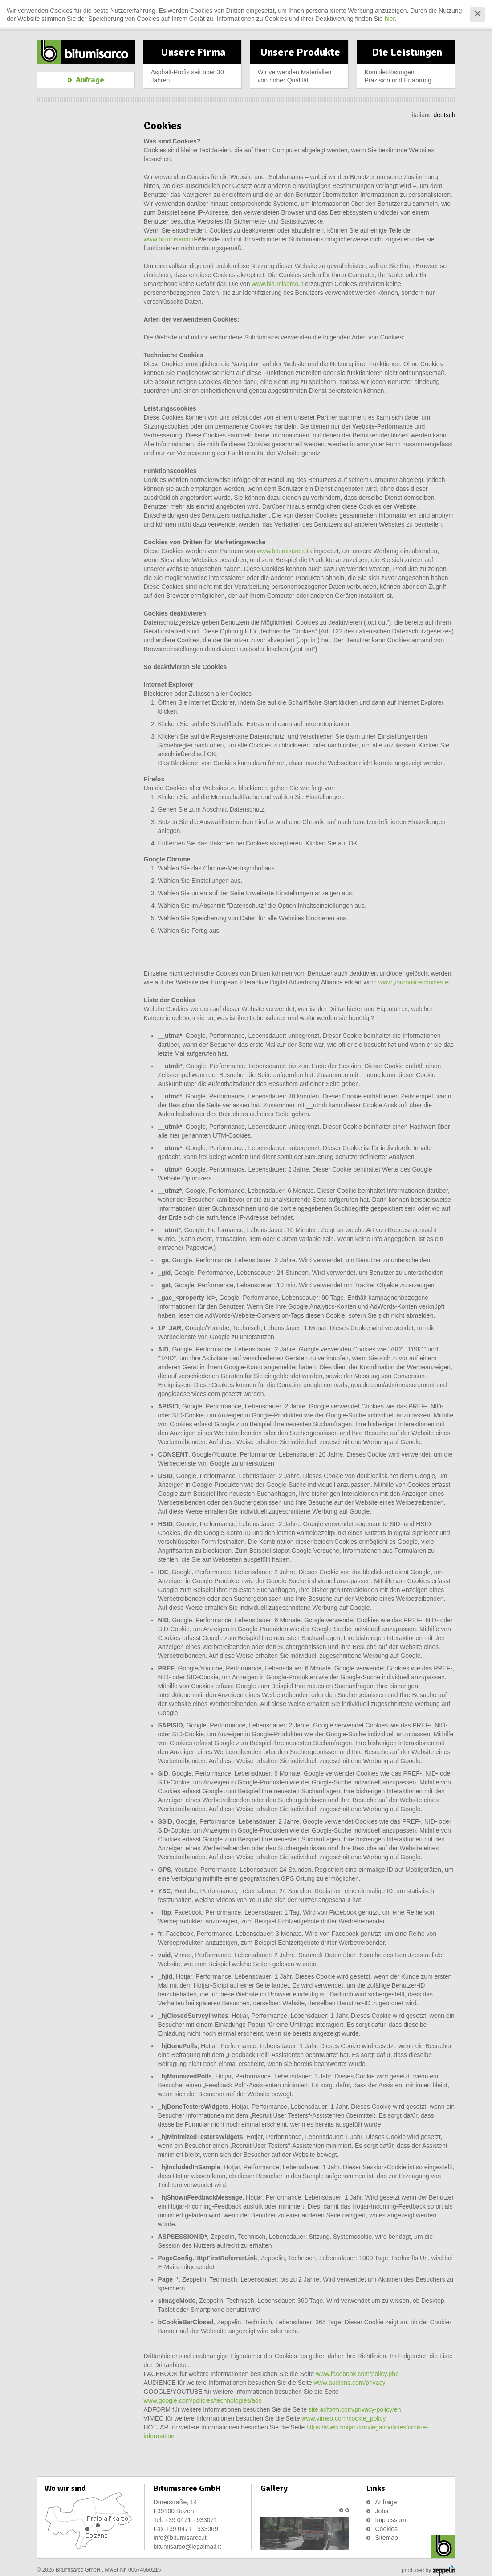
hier (390, 18)
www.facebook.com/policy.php (357, 2373)
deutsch (444, 114)
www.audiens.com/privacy (350, 2382)
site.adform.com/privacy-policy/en (355, 2409)
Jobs (382, 2511)
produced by (428, 2570)
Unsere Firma (193, 66)
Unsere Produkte (300, 66)
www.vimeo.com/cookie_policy (343, 2418)
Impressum (390, 2519)
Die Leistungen (407, 66)
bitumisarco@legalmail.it (187, 2546)
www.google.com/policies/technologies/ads (203, 2400)
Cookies (386, 2528)
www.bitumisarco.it (169, 239)
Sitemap (386, 2537)
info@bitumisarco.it (180, 2537)
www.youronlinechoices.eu (415, 982)
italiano (421, 114)
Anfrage (386, 2502)
